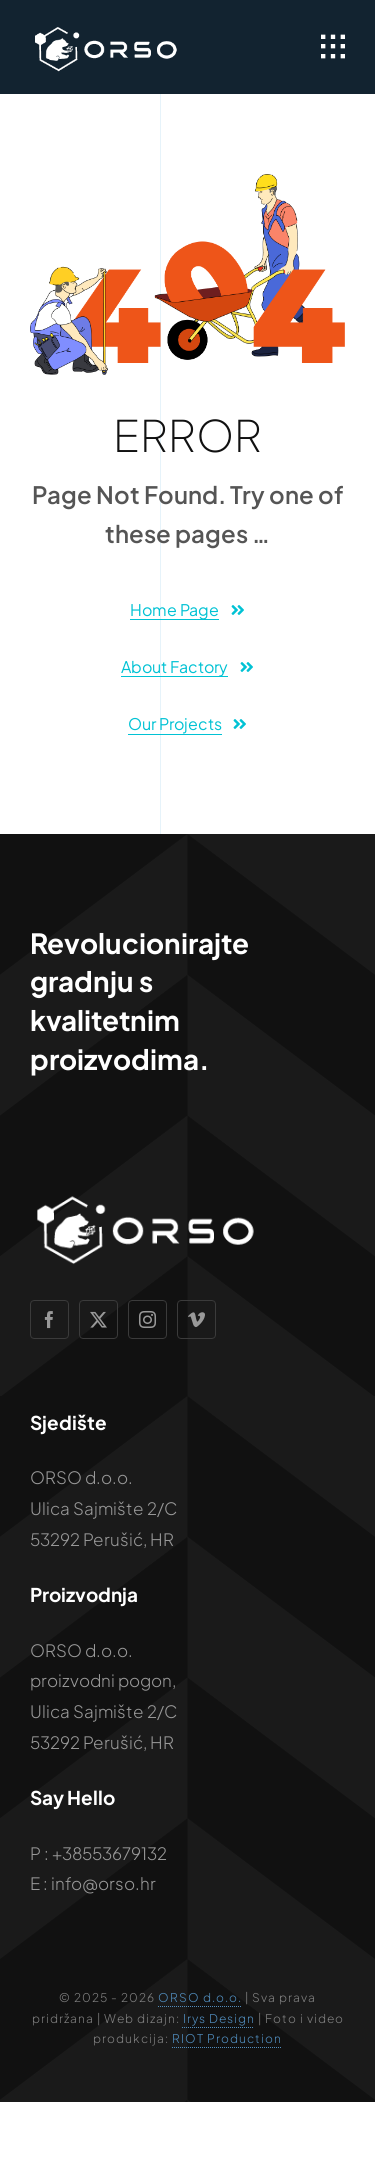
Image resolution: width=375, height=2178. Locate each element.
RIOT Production (227, 2038)
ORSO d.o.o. (200, 1997)
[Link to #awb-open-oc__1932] (333, 47)
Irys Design (219, 2018)
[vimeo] (196, 1319)
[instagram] (147, 1319)
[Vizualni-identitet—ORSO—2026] (105, 30)
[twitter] (98, 1319)
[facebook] (49, 1319)
